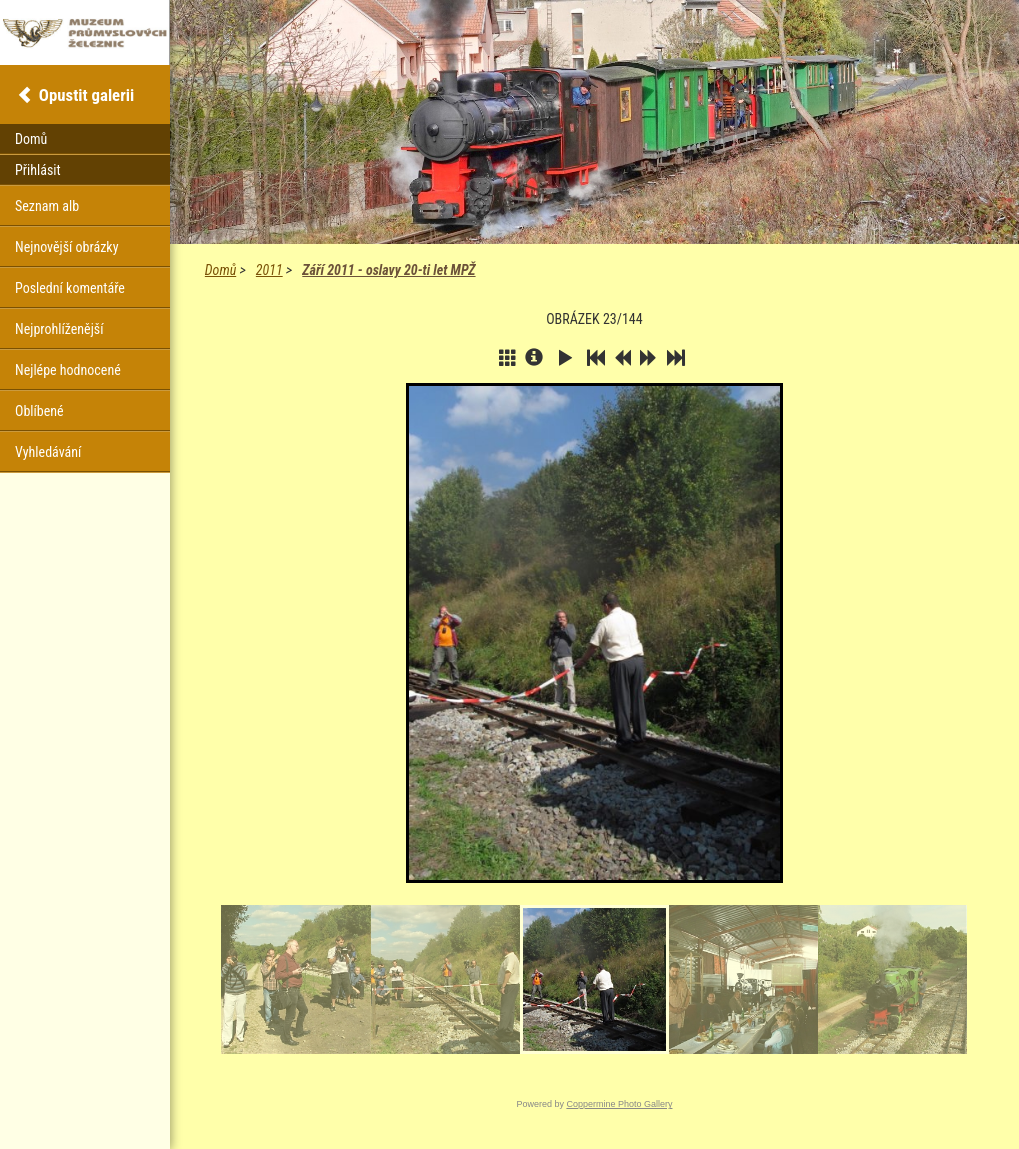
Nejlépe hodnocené (68, 370)
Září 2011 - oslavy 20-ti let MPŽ (388, 270)
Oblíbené (39, 411)
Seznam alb (47, 206)
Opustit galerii (86, 95)
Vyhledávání (48, 452)
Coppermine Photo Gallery (619, 1104)
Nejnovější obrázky (67, 247)
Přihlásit (38, 170)
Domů (220, 270)
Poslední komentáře (70, 288)
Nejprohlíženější (59, 329)
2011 (269, 270)
